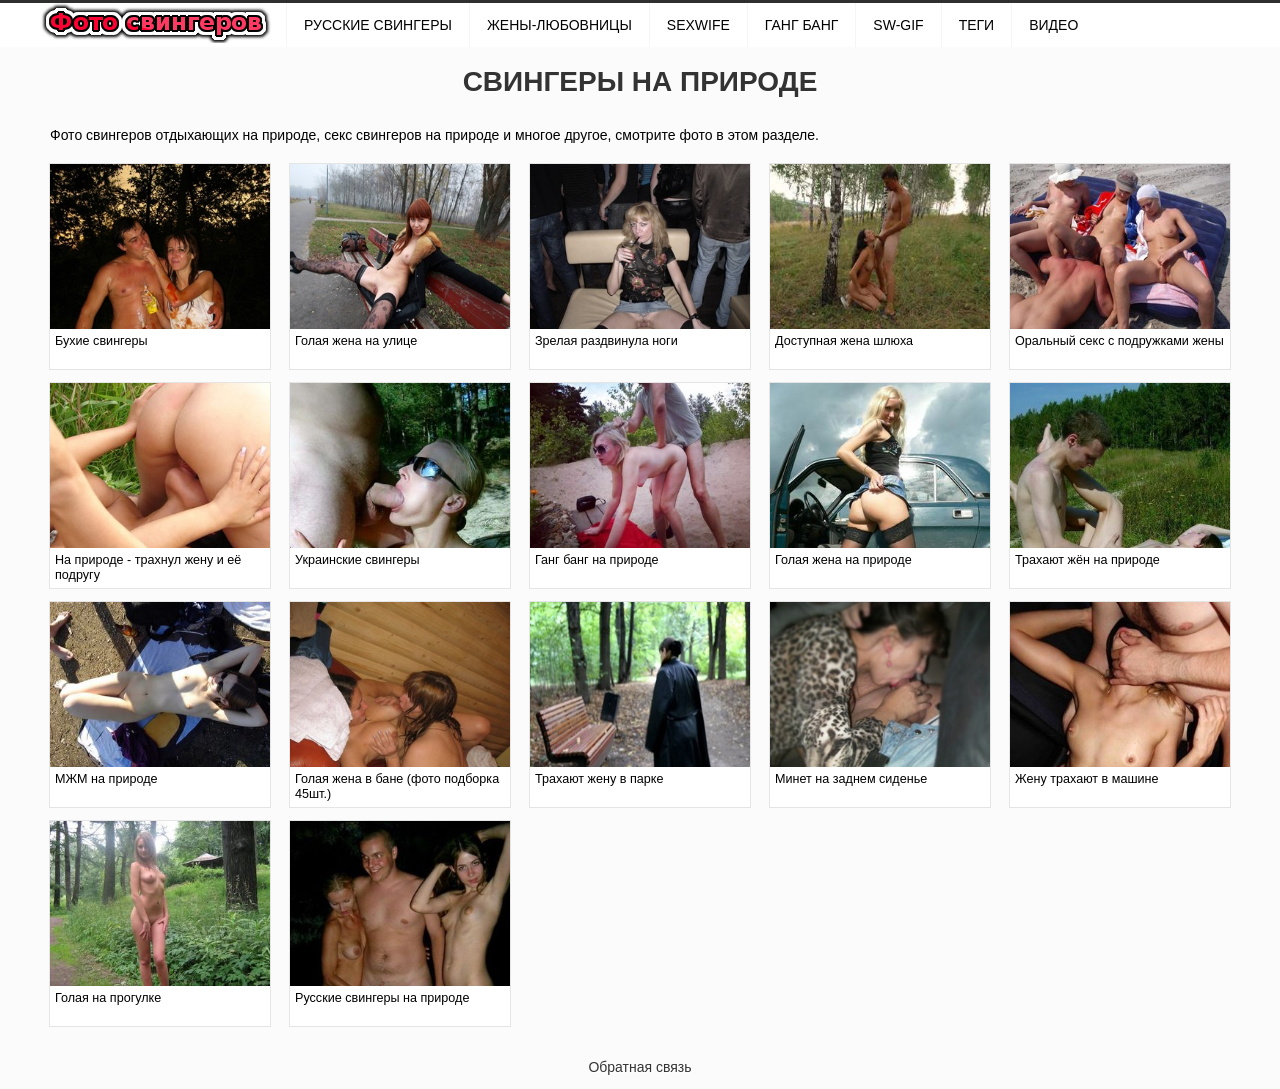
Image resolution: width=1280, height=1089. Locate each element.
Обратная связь (639, 1067)
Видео (1053, 25)
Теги (977, 25)
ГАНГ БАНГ (801, 25)
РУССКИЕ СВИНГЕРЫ (378, 25)
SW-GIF (898, 25)
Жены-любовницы (559, 25)
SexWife (698, 25)
